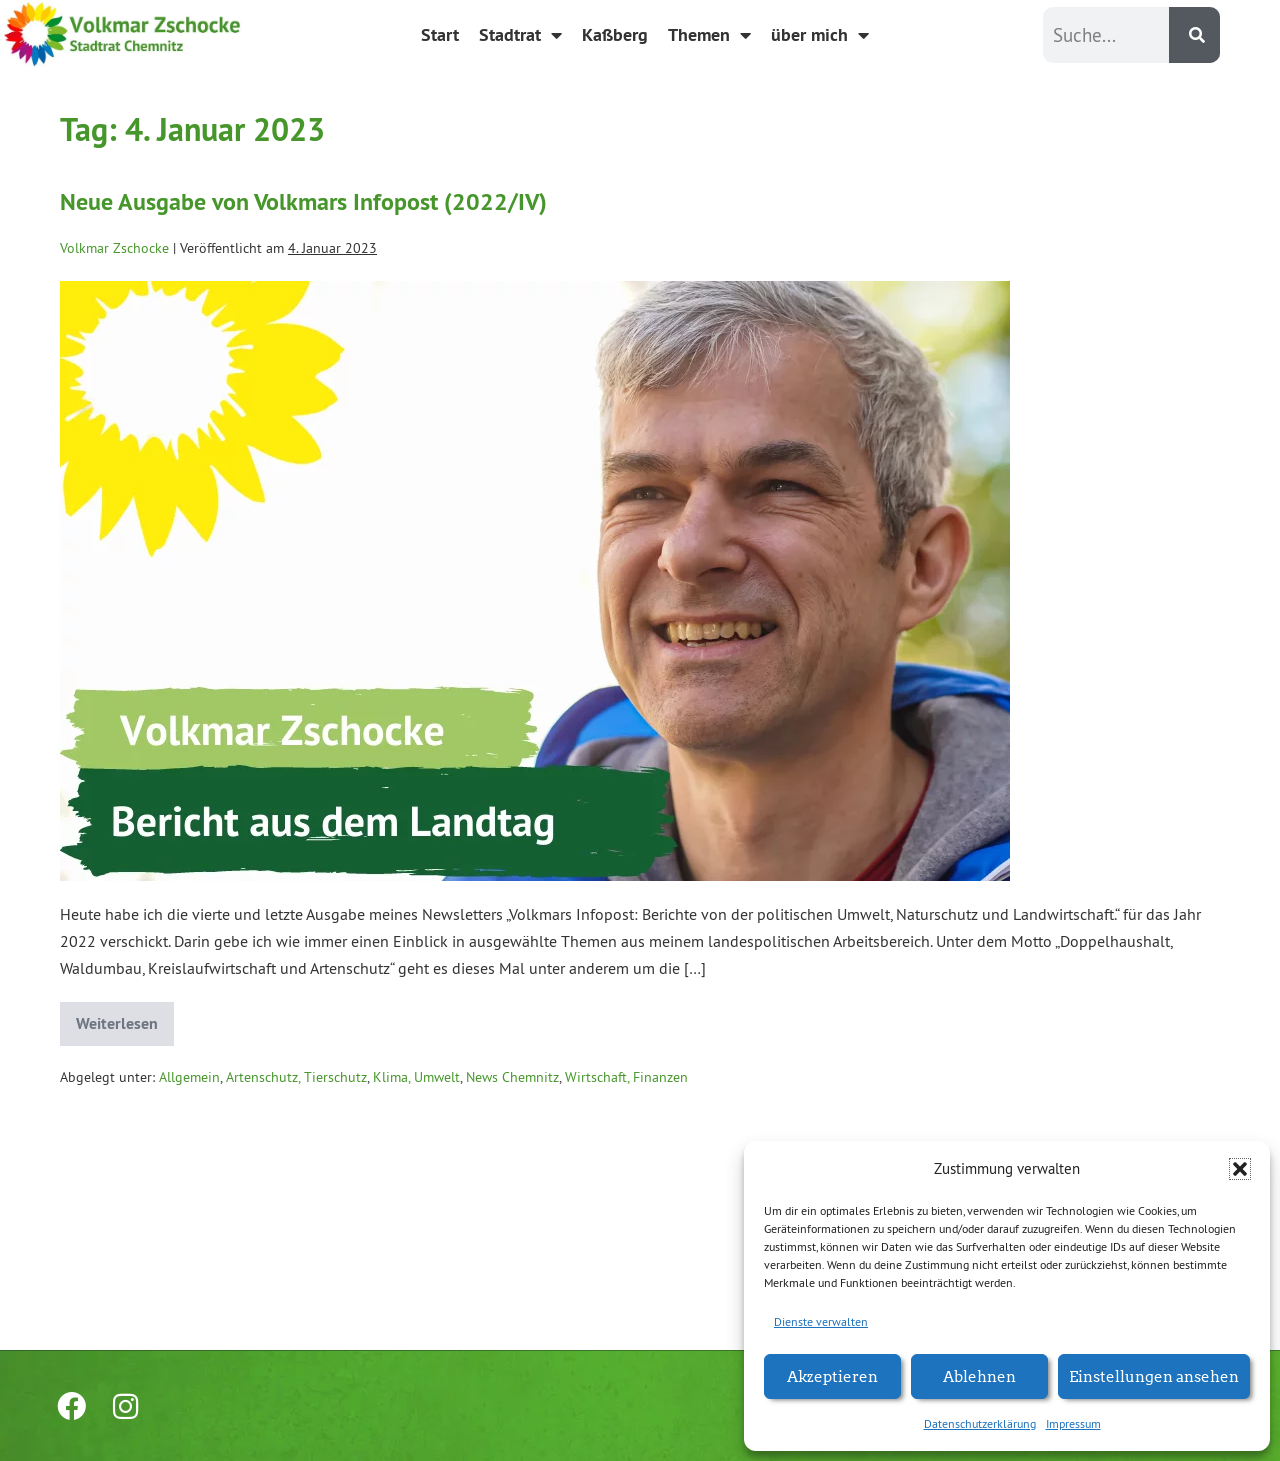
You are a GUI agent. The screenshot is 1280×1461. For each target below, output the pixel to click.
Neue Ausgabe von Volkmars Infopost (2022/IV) (303, 201)
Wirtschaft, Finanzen (626, 1077)
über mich (820, 35)
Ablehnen (979, 1375)
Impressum (1073, 1423)
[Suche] (1194, 35)
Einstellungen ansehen (1154, 1375)
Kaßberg (615, 34)
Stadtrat (520, 35)
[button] (1240, 1169)
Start (440, 34)
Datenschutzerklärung (980, 1423)
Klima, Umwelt (416, 1077)
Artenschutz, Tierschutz (296, 1077)
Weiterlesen (125, 1018)
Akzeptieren (832, 1375)
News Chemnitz (512, 1077)
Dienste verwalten (821, 1321)
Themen (709, 35)
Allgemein (189, 1077)
